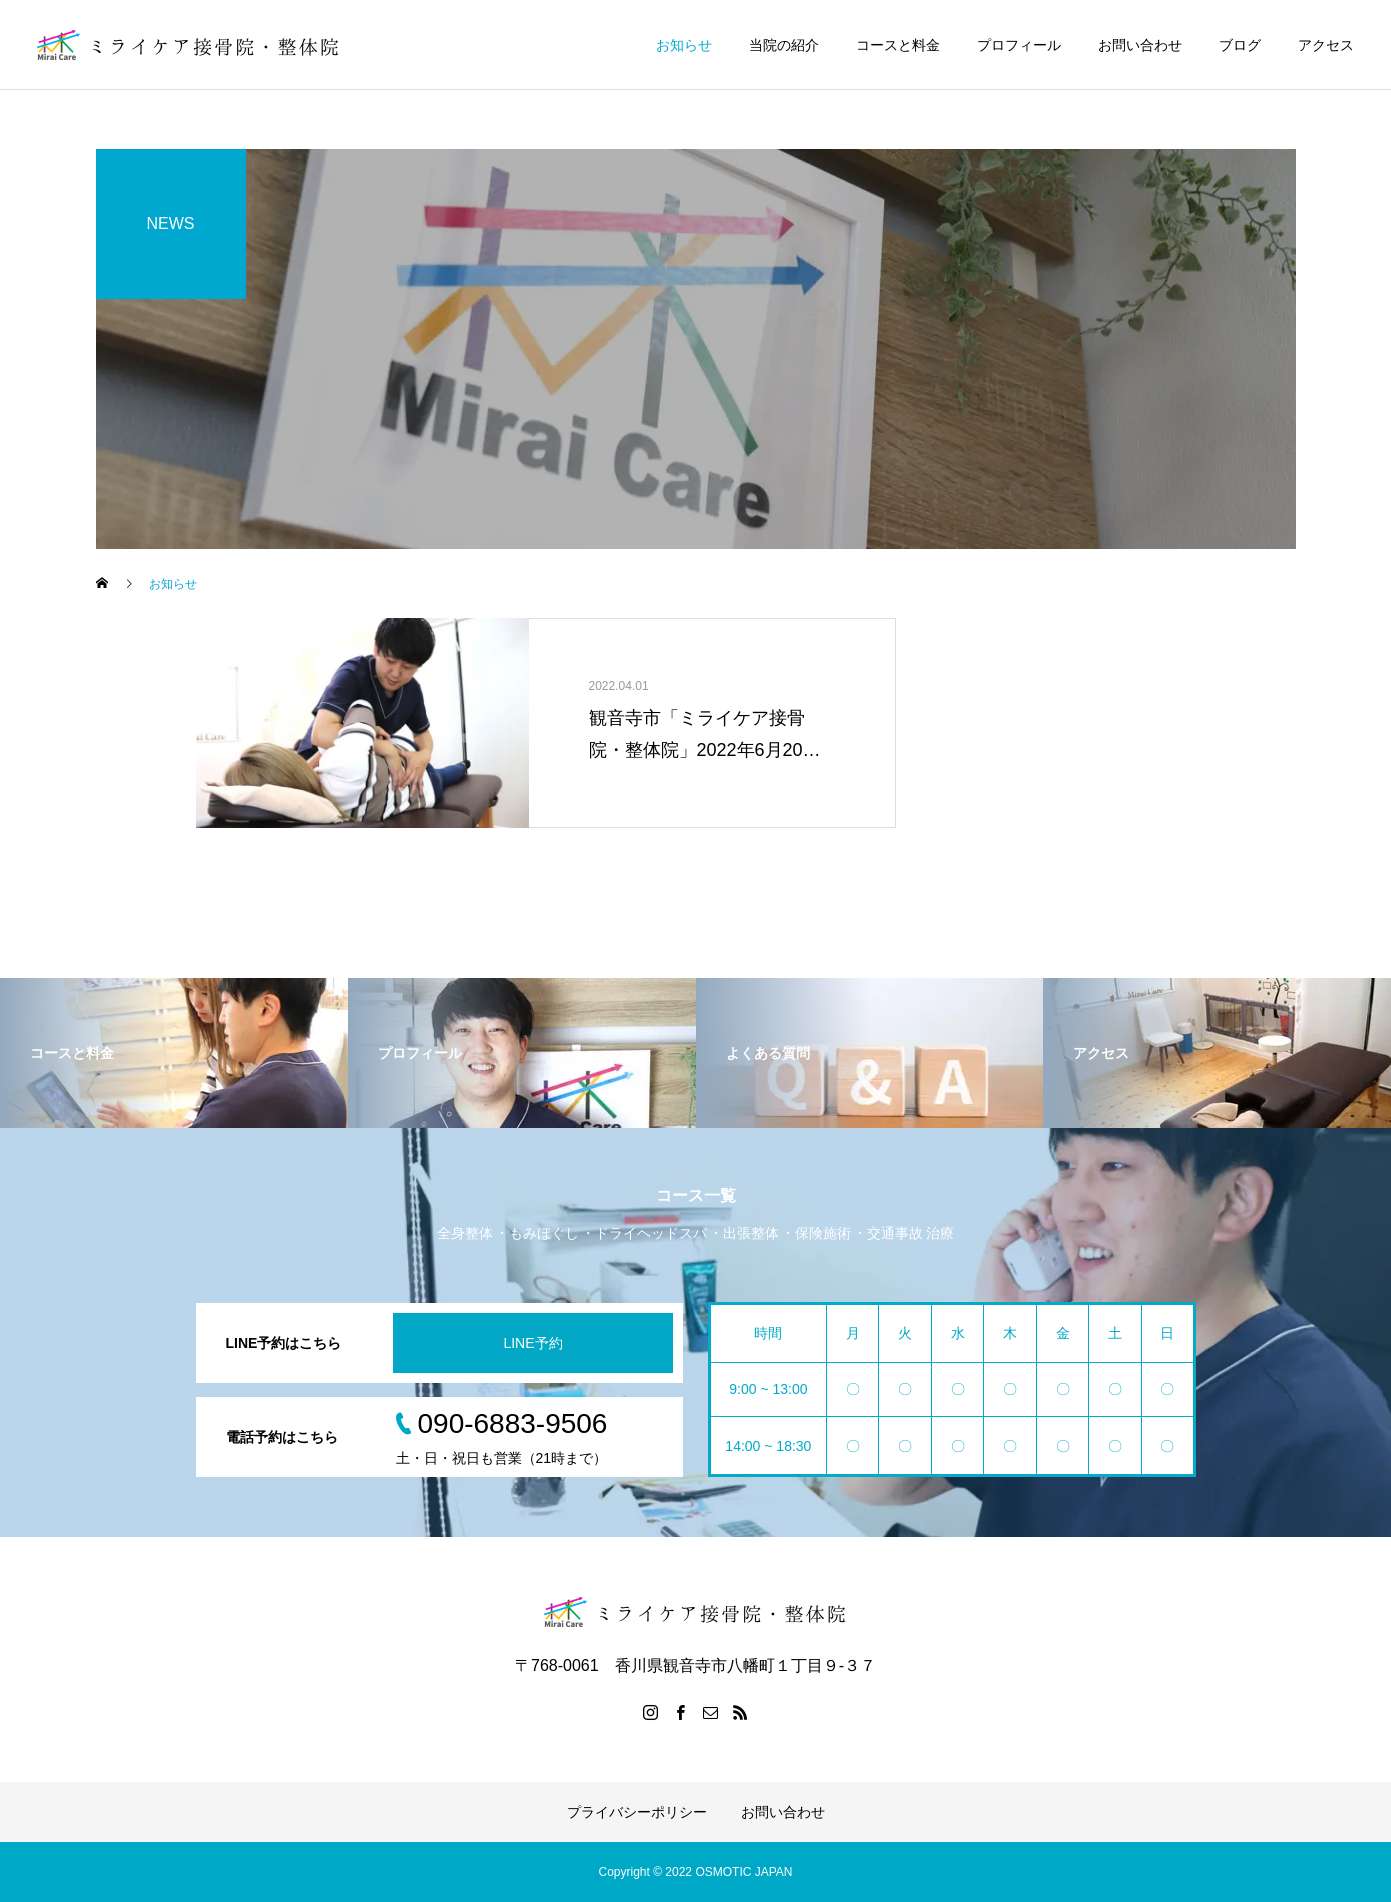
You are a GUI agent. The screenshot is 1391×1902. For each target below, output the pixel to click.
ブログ (1240, 45)
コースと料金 (898, 45)
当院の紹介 (784, 45)
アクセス (1326, 45)
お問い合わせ (1140, 45)
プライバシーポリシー (637, 1812)
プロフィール (1019, 45)
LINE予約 (532, 1343)
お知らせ (684, 45)
